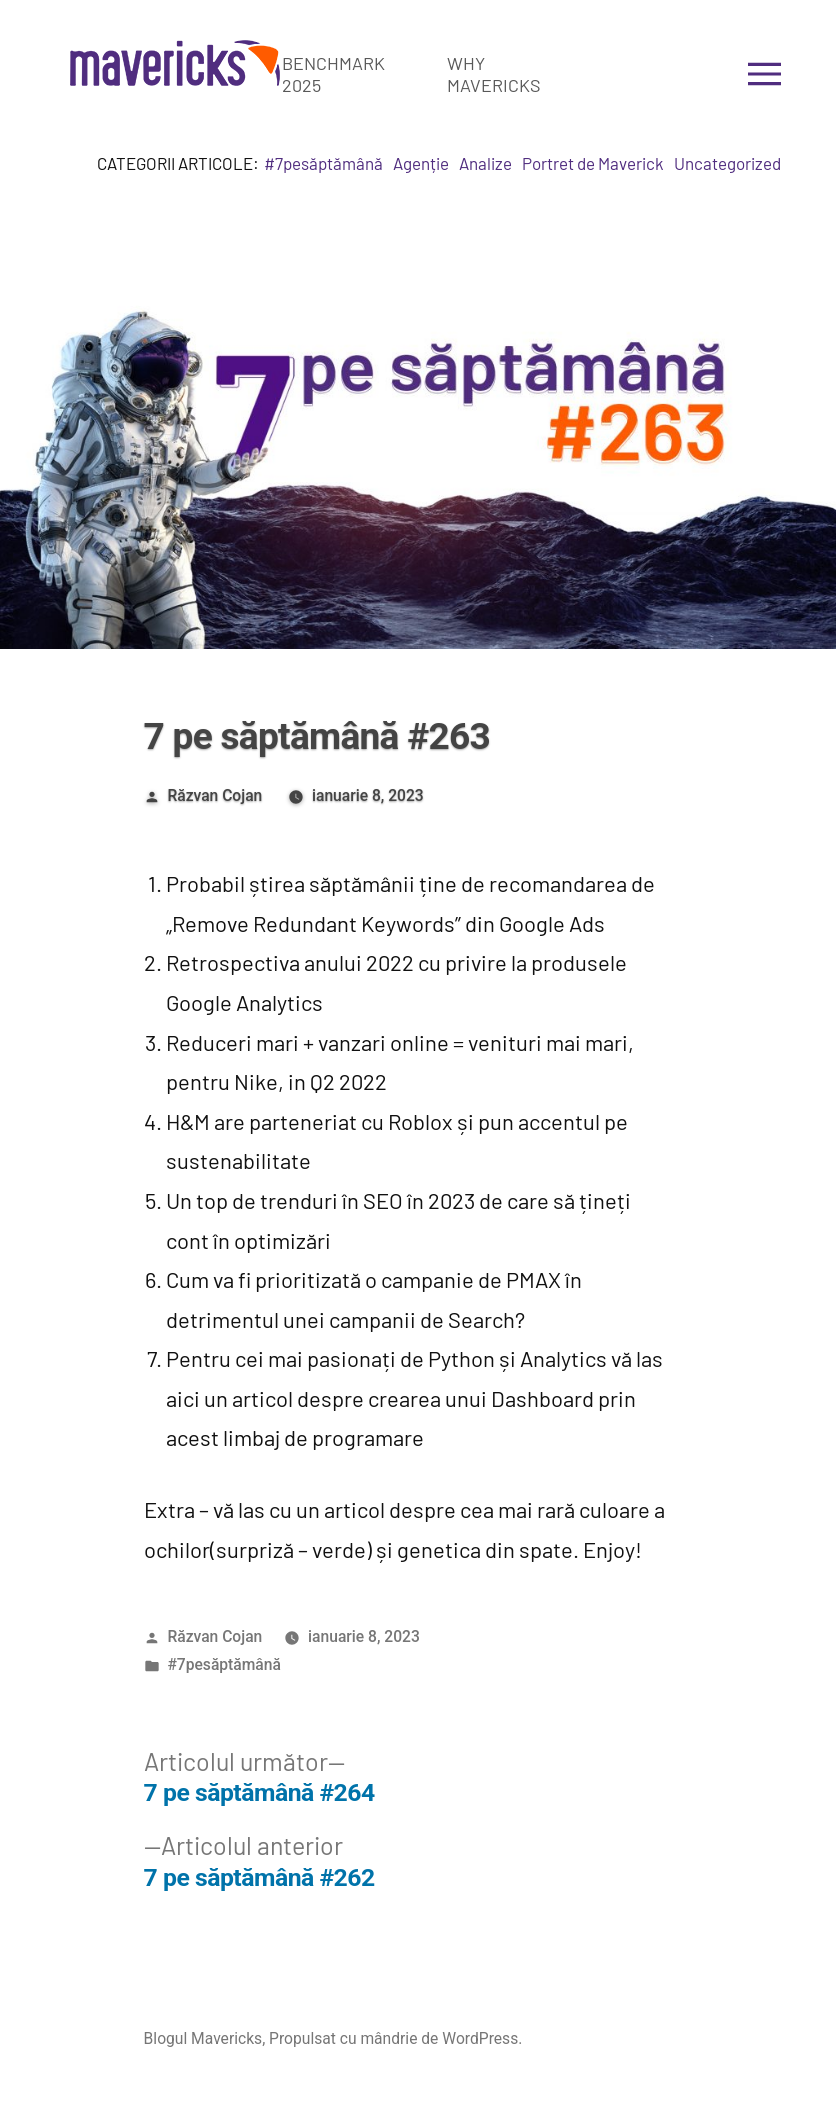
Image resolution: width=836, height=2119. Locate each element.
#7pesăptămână (323, 163)
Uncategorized (727, 163)
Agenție (421, 163)
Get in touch (658, 74)
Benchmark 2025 (333, 74)
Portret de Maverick (593, 163)
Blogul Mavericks (203, 2038)
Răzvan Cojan (214, 795)
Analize (485, 163)
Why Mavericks (494, 74)
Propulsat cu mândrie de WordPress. (395, 2038)
